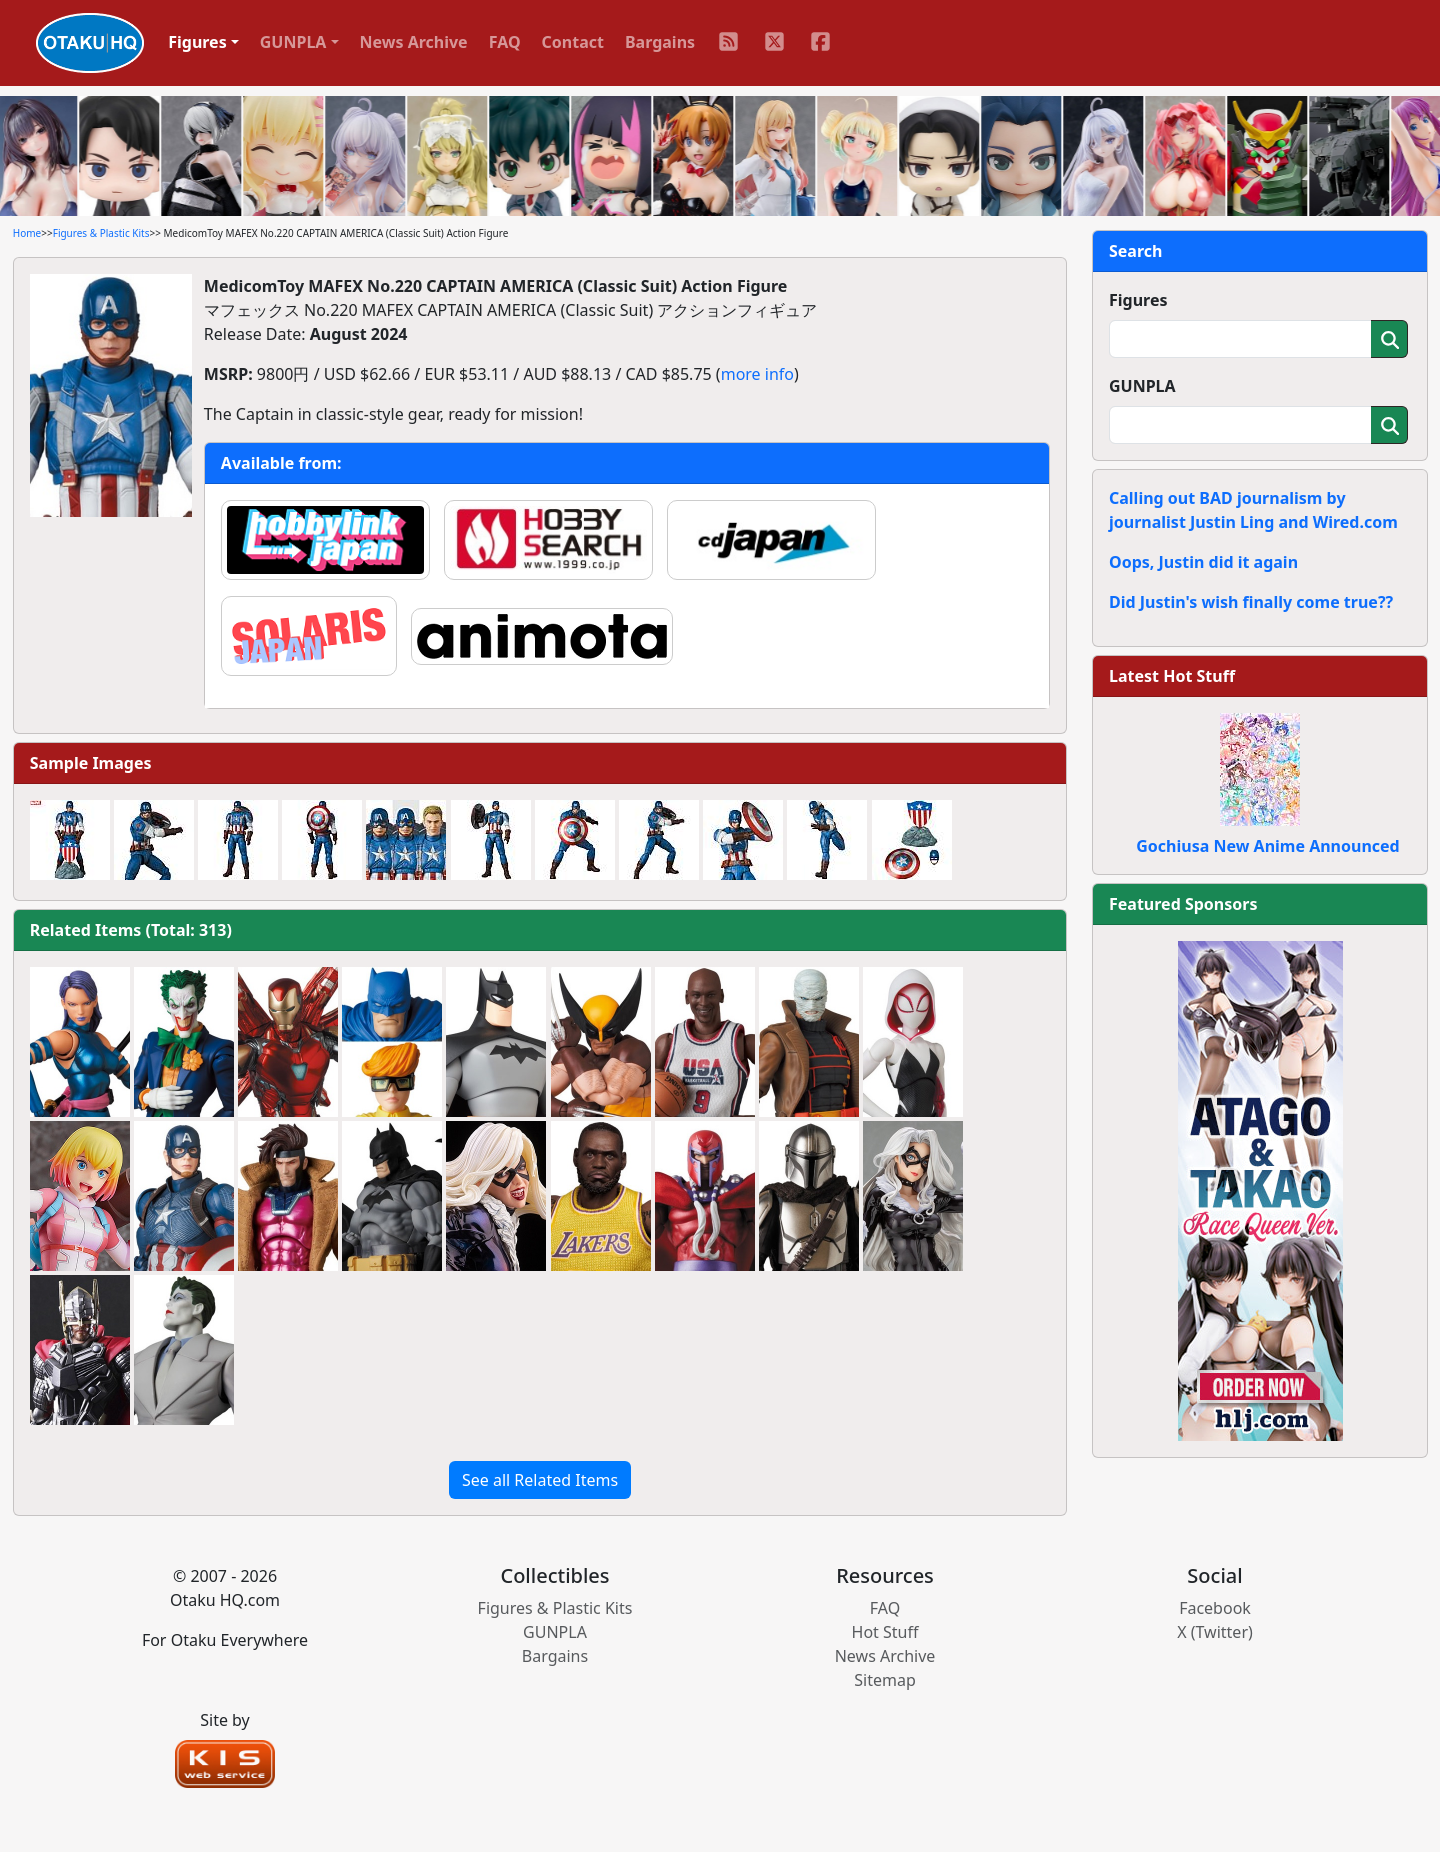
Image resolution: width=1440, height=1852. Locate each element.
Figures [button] (197, 42)
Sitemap (885, 1680)
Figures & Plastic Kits (101, 233)
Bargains (660, 42)
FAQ (505, 42)
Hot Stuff (885, 1632)
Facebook (1215, 1608)
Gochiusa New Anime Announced (1267, 846)
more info (757, 374)
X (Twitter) (1215, 1632)
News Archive (414, 42)
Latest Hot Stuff (1172, 676)
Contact (573, 42)
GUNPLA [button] (293, 42)
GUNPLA (1142, 386)
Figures (1138, 300)
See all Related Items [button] (540, 1480)
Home (27, 233)
